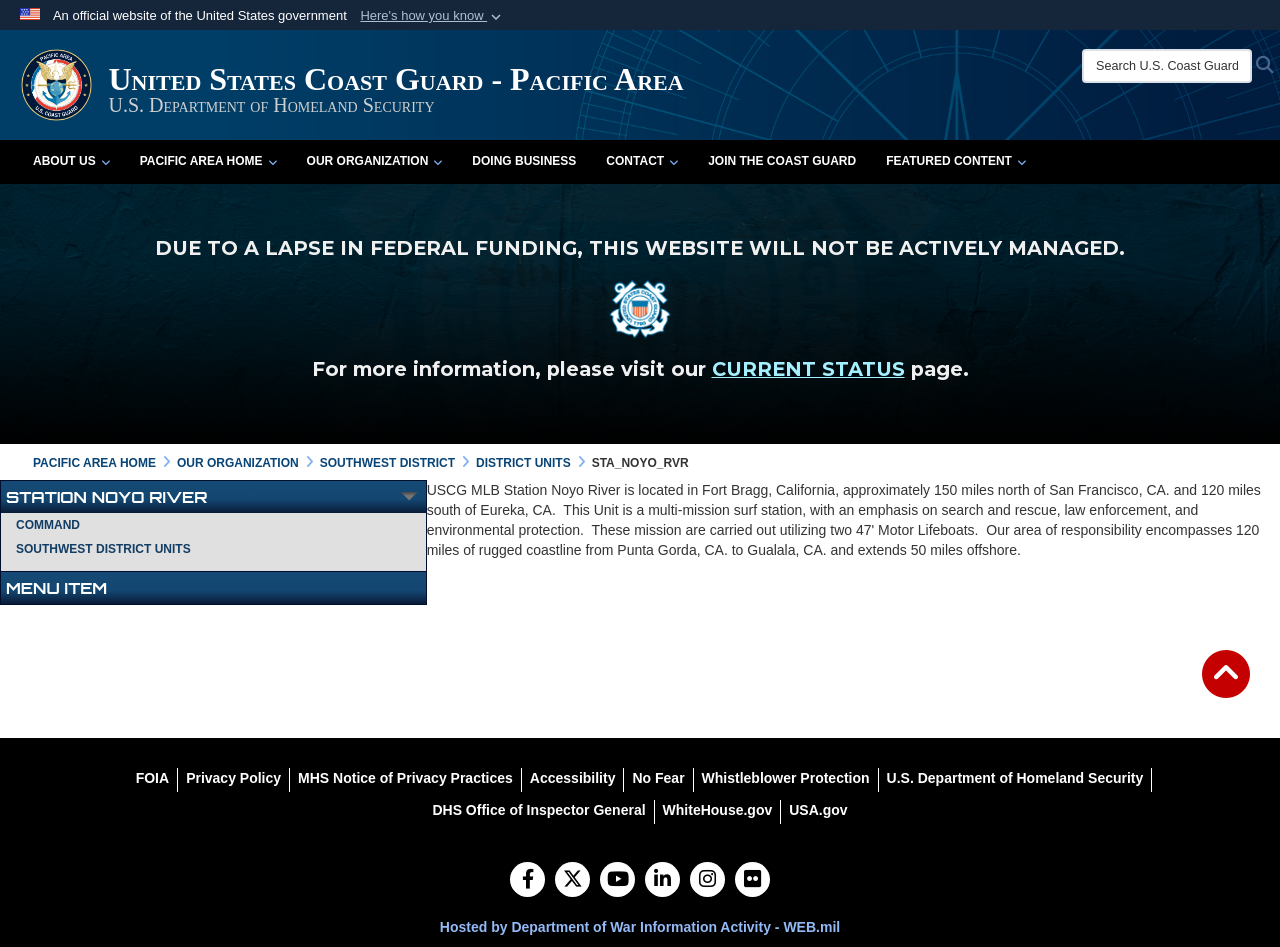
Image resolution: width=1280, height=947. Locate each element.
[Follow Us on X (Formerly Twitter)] (572, 881)
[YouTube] (617, 881)
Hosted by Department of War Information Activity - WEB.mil (640, 927)
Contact (642, 161)
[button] (432, 16)
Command (48, 525)
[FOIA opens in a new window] (152, 778)
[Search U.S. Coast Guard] (1167, 66)
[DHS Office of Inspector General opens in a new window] (538, 810)
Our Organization (375, 161)
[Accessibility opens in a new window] (573, 778)
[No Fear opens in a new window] (658, 778)
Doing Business (524, 161)
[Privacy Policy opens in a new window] (233, 778)
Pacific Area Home (208, 161)
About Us (71, 161)
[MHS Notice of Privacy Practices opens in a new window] (405, 778)
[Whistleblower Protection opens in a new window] (786, 778)
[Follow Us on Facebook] (527, 881)
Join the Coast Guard (782, 161)
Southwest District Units (103, 549)
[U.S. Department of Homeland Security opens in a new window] (1015, 778)
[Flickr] (752, 881)
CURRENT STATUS (808, 369)
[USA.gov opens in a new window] (818, 810)
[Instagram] (707, 881)
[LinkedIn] (662, 881)
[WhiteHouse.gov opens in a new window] (718, 810)
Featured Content (956, 161)
